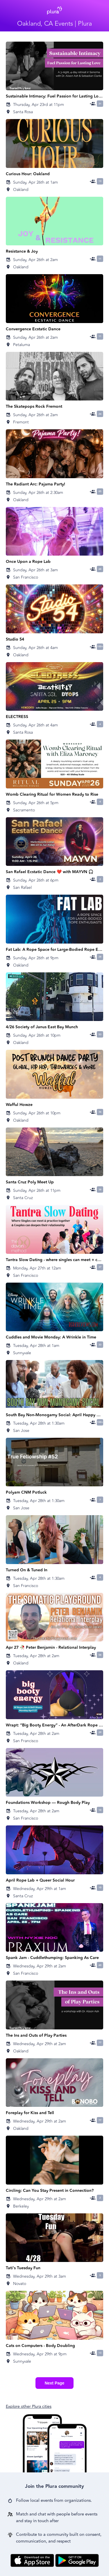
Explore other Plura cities (28, 2406)
